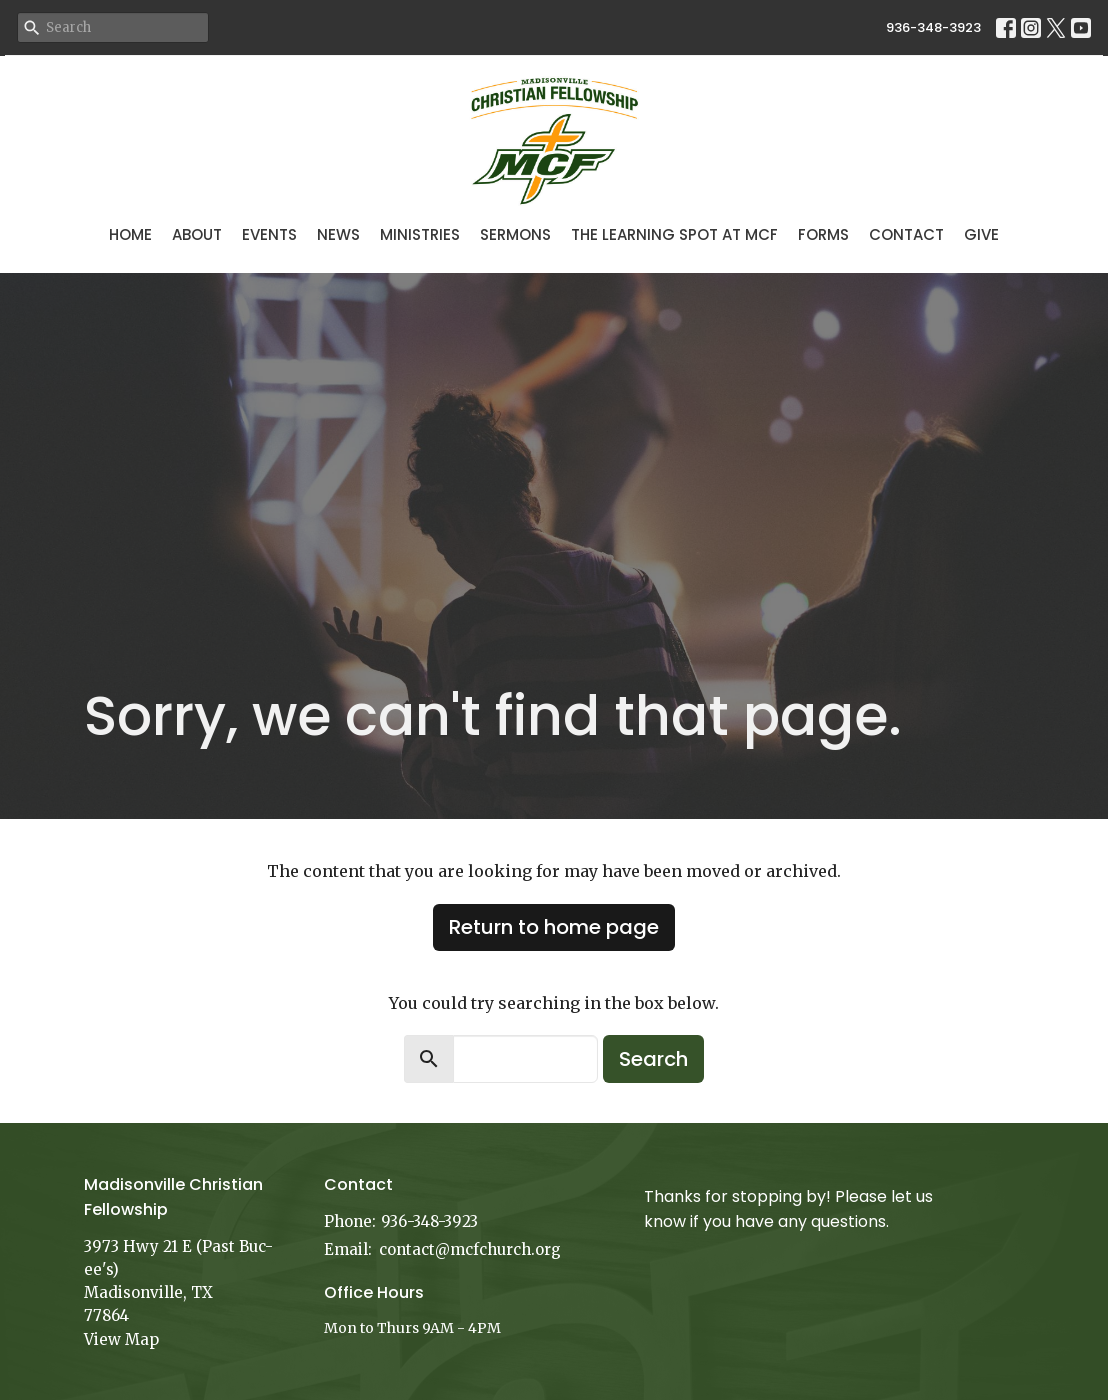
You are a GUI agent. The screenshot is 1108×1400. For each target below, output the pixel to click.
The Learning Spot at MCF (674, 234)
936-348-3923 (933, 27)
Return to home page (554, 927)
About (197, 234)
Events (269, 234)
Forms (823, 234)
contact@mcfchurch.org (470, 1249)
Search (653, 1059)
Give (981, 234)
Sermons (515, 234)
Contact (906, 234)
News (338, 234)
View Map (121, 1339)
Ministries (420, 234)
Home (130, 234)
